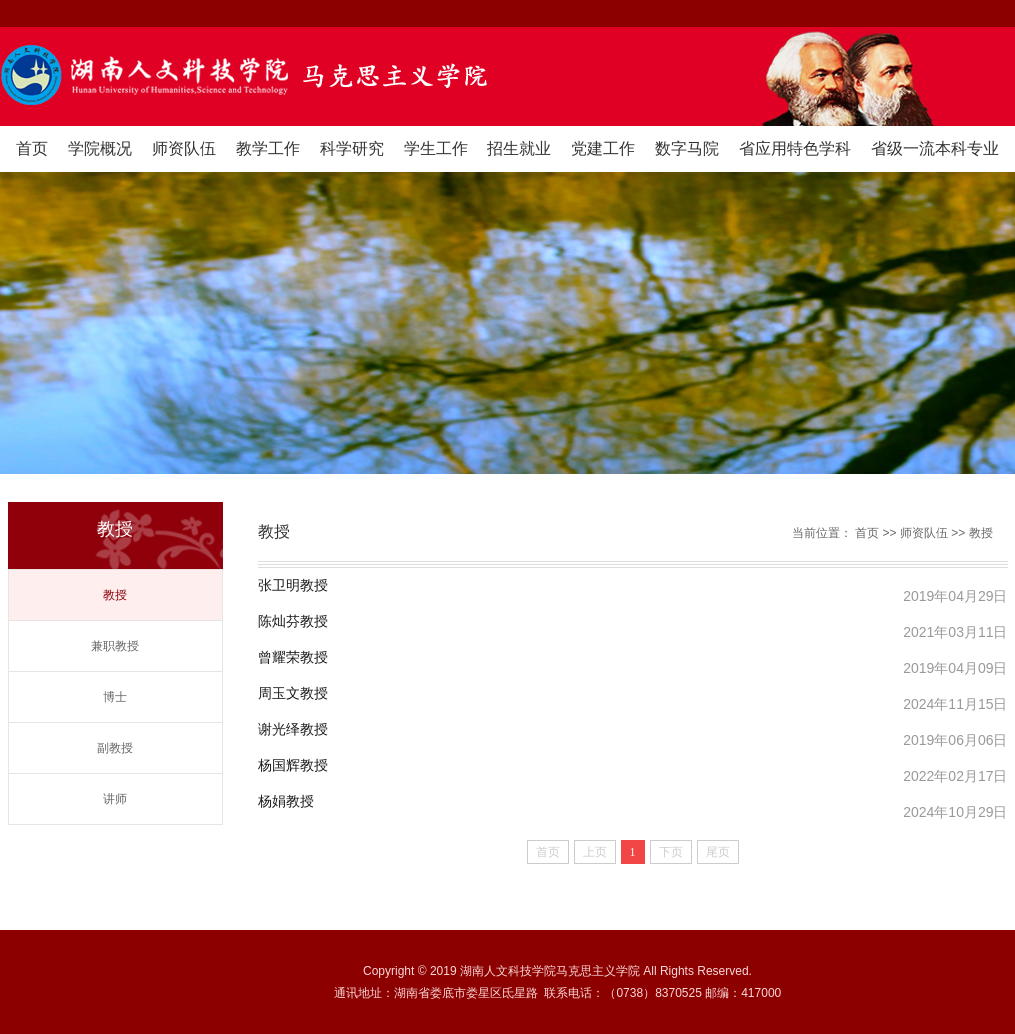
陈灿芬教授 (293, 621)
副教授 (115, 748)
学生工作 (436, 148)
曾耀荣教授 (293, 657)
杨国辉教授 (293, 765)
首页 (32, 148)
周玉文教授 (293, 693)
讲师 (115, 799)
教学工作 (268, 148)
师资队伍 (184, 148)
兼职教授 (115, 646)
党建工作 (603, 148)
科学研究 (352, 148)
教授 (115, 595)
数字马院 (687, 148)
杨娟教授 (286, 801)
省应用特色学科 (795, 148)
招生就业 (519, 148)
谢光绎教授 (293, 729)
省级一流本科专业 (935, 148)
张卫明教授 (293, 585)
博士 (115, 697)
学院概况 (100, 148)
